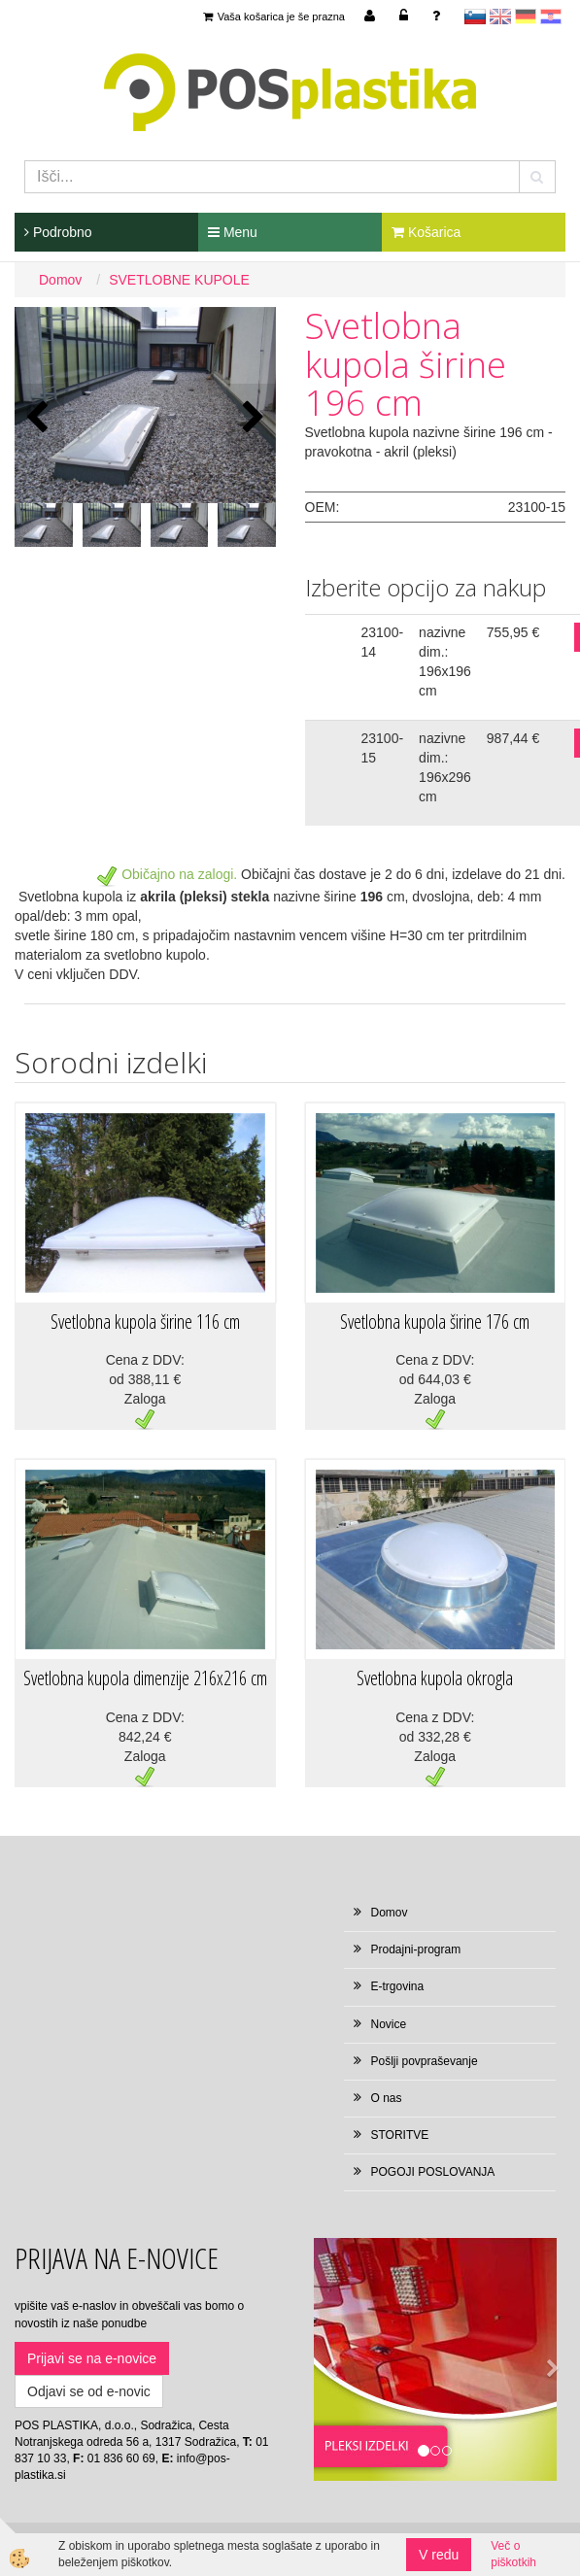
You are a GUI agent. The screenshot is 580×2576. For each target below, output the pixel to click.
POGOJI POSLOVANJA (433, 2172)
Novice (389, 2024)
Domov (60, 280)
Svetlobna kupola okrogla (435, 1678)
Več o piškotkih (513, 2554)
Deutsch (525, 16)
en (500, 16)
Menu (232, 232)
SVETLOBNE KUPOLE (179, 280)
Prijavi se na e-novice (91, 2358)
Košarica (426, 232)
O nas (386, 2098)
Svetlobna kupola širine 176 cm (434, 1321)
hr (551, 16)
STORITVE (400, 2135)
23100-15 (382, 747)
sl (475, 16)
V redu (439, 2554)
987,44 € (513, 738)
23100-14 (382, 642)
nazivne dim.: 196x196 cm (445, 661)
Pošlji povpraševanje (424, 2061)
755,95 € (513, 632)
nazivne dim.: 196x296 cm (445, 767)
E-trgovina (398, 1986)
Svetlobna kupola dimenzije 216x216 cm (145, 1678)
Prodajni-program (416, 1949)
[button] (251, 418)
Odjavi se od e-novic (89, 2391)
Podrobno (58, 232)
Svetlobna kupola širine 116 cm (145, 1321)
